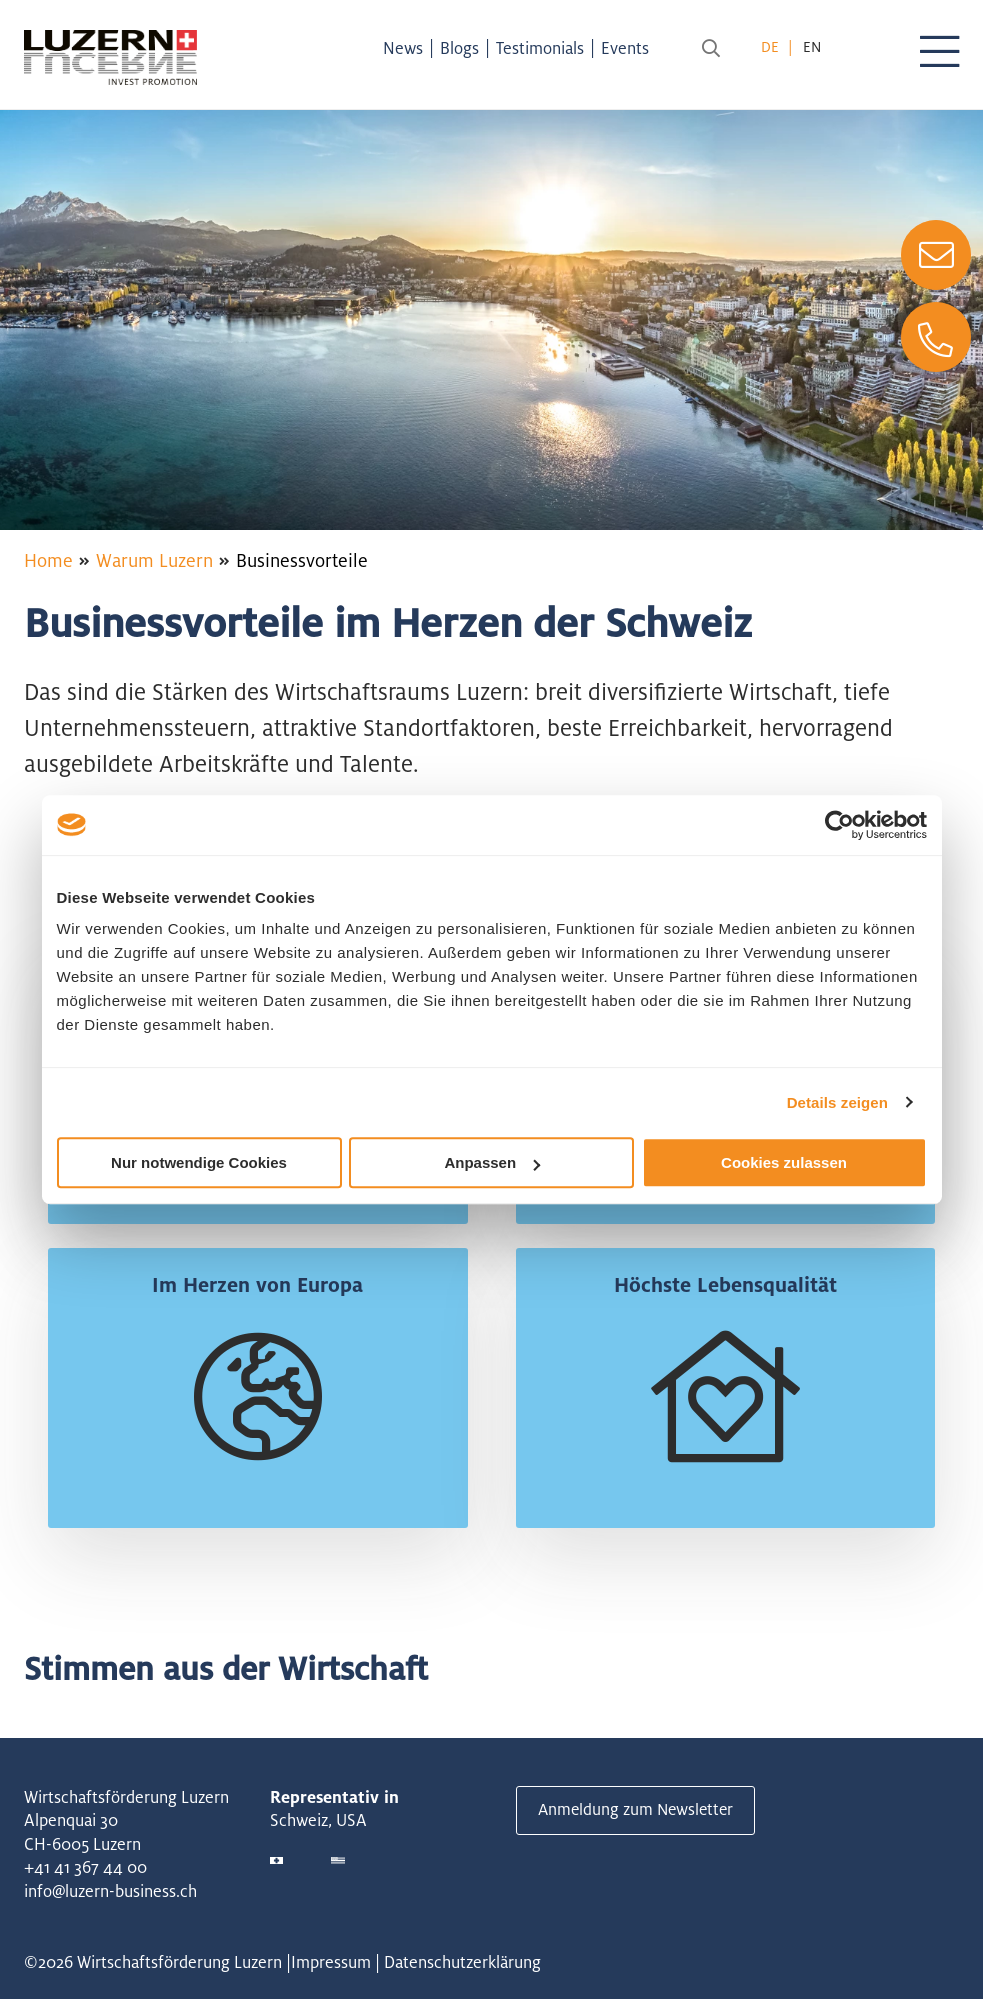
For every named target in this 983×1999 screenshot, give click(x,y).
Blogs (465, 48)
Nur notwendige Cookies (199, 1162)
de (770, 46)
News (409, 48)
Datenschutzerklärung (462, 1962)
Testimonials (546, 48)
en (812, 46)
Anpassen (492, 1162)
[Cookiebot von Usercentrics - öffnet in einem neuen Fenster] (839, 825)
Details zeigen (837, 1102)
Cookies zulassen (784, 1162)
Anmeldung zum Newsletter (638, 1810)
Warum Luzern (154, 560)
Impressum (331, 1962)
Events (631, 48)
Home (48, 560)
